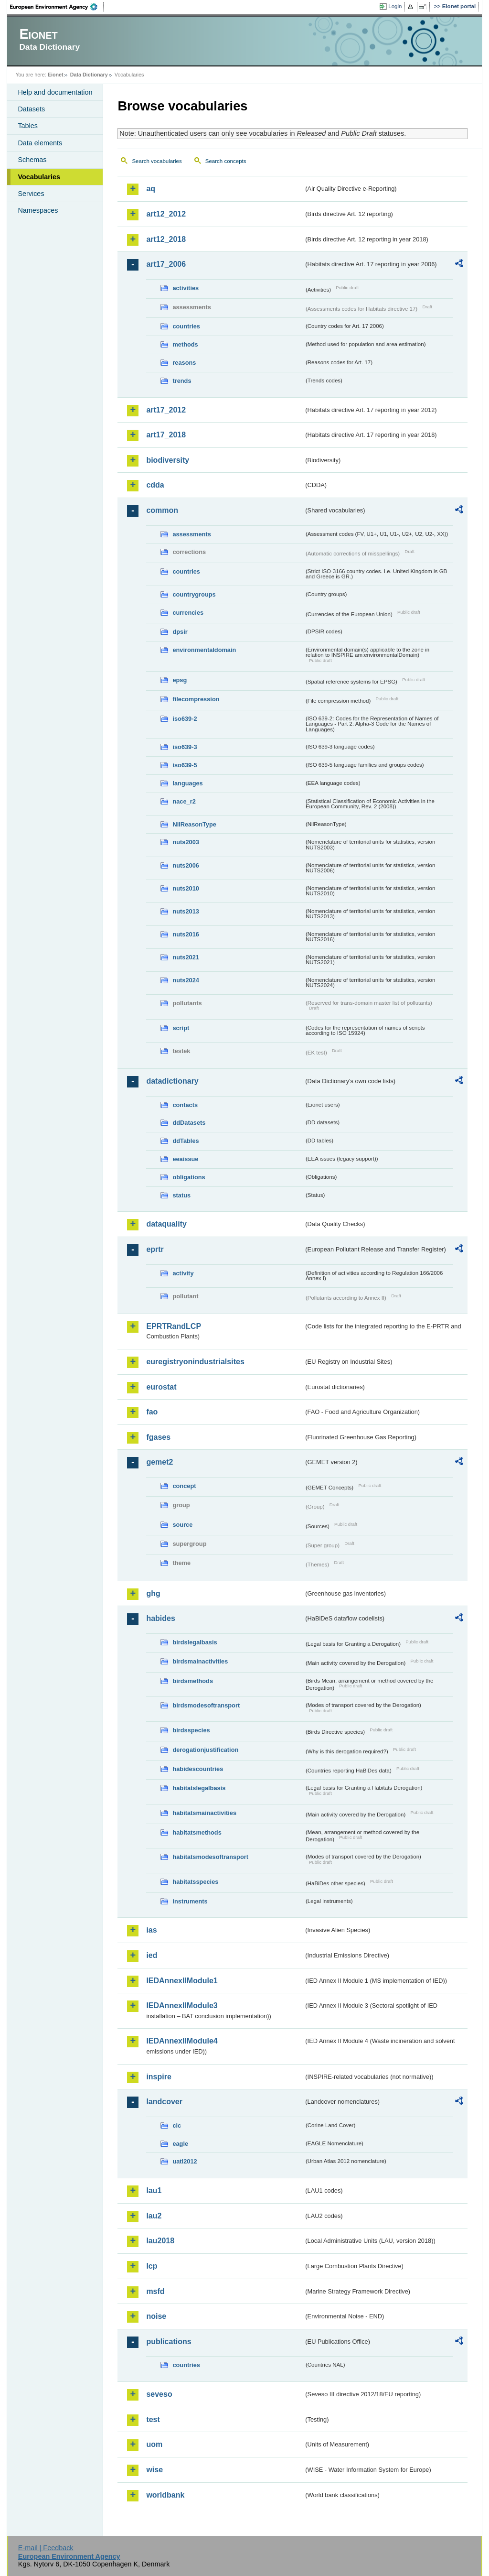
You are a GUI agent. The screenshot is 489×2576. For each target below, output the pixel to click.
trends (181, 380)
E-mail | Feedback (46, 2548)
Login (395, 6)
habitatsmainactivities (204, 1812)
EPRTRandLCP (173, 1326)
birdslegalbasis (194, 1642)
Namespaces (38, 210)
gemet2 (159, 1462)
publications (168, 2341)
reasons (184, 362)
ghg (153, 1593)
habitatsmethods (196, 1832)
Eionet (56, 74)
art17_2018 (166, 435)
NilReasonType (194, 824)
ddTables (185, 1140)
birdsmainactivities (200, 1661)
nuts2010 (185, 888)
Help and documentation (55, 92)
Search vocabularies (156, 161)
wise (154, 2470)
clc (176, 2125)
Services (31, 193)
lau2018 (160, 2241)
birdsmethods (192, 1681)
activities (185, 288)
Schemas (32, 159)
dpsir (179, 631)
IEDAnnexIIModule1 (181, 1981)
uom (154, 2444)
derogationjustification (205, 1749)
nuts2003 (185, 842)
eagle (180, 2143)
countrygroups (193, 594)
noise (156, 2316)
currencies (187, 612)
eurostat (161, 1387)
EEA (57, 6)
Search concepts (225, 161)
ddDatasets (188, 1122)
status (181, 1195)
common (162, 510)
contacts (185, 1105)
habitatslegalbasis (198, 1788)
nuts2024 (185, 980)
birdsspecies (191, 1730)
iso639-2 (184, 718)
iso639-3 (184, 746)
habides (160, 1618)
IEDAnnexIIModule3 (181, 2005)
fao (152, 1412)
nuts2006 (185, 865)
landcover (164, 2102)
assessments (191, 534)
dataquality (166, 1224)
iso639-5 (184, 765)
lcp (151, 2266)
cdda (155, 485)
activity (182, 1273)
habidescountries (197, 1768)
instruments (189, 1901)
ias (151, 1930)
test (152, 2419)
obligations (188, 1177)
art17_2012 (166, 410)
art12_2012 (166, 214)
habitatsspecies (195, 1881)
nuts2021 (185, 957)
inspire (158, 2077)
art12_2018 (166, 239)
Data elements (40, 143)
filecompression (195, 699)
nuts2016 (185, 934)
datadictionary (172, 1081)
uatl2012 (184, 2161)
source (182, 1524)
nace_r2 (183, 801)
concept (184, 1485)
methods (185, 344)
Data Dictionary (89, 74)
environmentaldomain (204, 649)
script (180, 1028)
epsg (179, 680)
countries (186, 326)
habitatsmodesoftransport (210, 1856)
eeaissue (185, 1159)
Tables (28, 126)
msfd (155, 2291)
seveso (159, 2394)
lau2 (153, 2216)
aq (150, 189)
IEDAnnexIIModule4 (181, 2041)
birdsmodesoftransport (206, 1705)
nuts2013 (185, 911)
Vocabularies (39, 177)
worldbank (165, 2495)
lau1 (153, 2190)
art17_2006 (166, 264)
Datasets (31, 109)
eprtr (154, 1249)
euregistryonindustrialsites (195, 1362)
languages (187, 783)
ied (151, 1955)
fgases (158, 1437)
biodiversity (167, 460)
